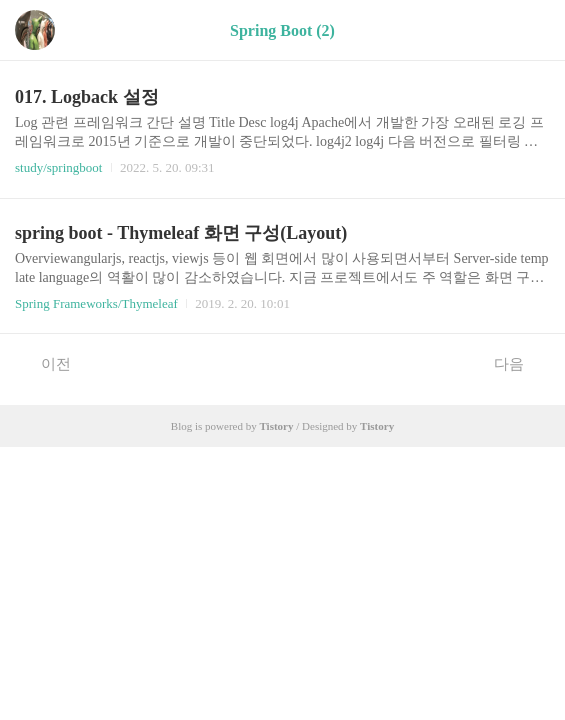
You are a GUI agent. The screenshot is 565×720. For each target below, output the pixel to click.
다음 (519, 363)
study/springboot (58, 167)
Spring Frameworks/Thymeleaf (96, 303)
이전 (45, 363)
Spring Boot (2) (282, 30)
